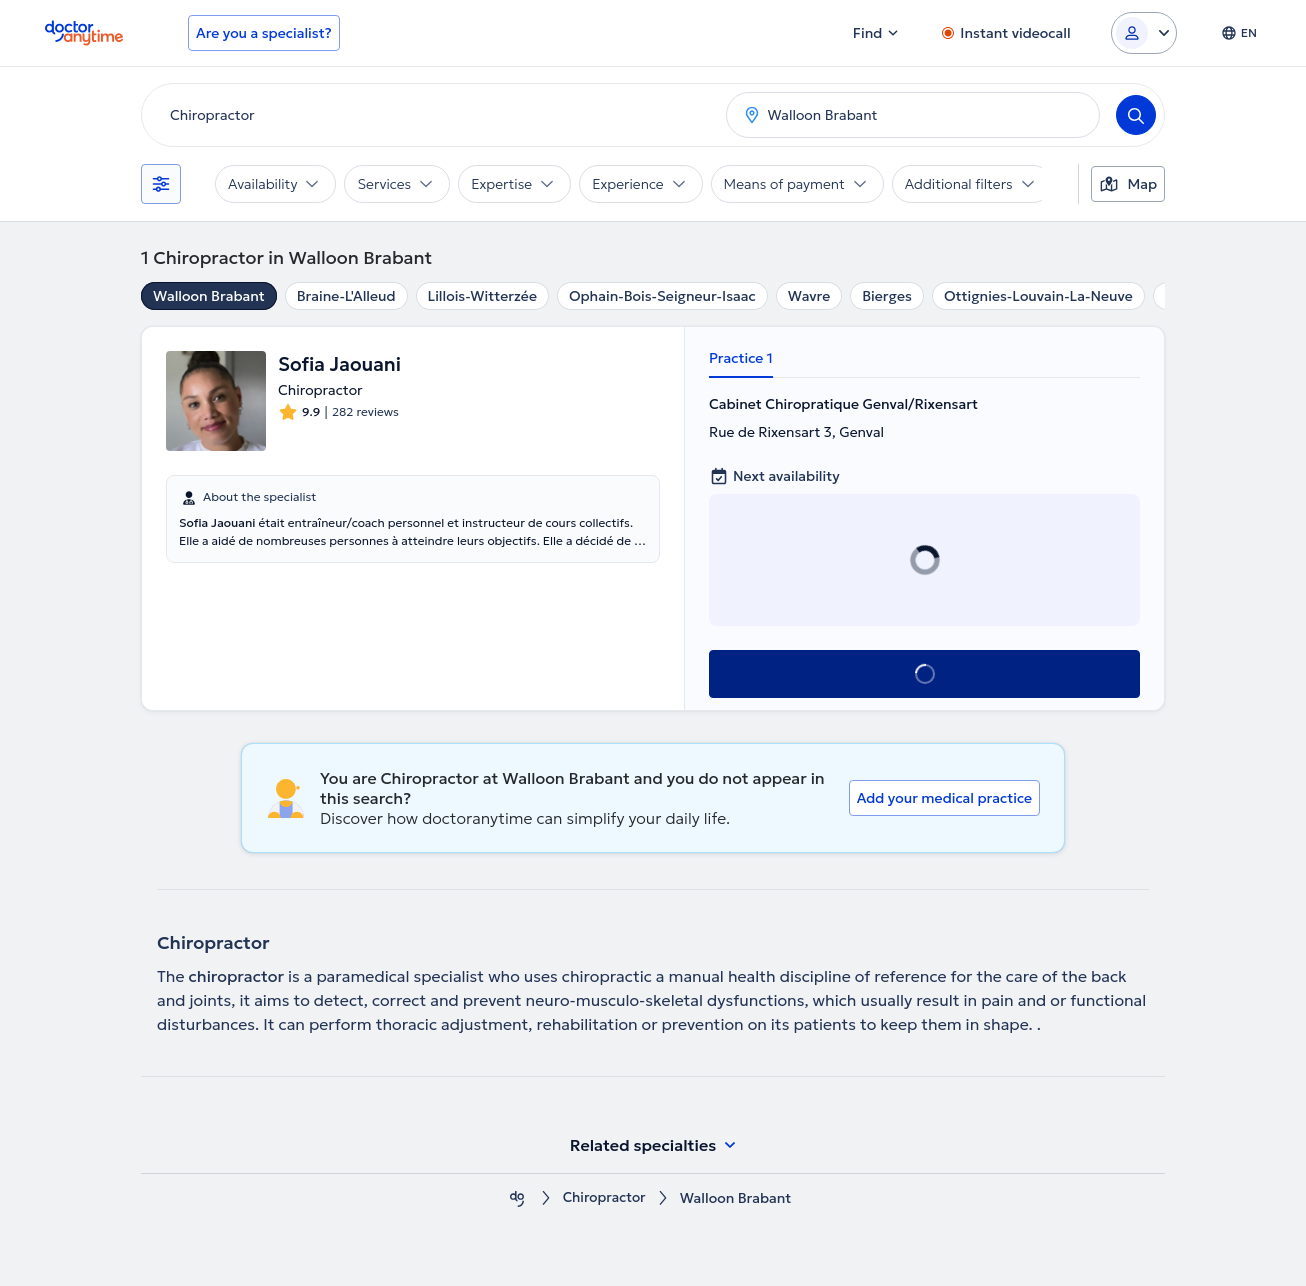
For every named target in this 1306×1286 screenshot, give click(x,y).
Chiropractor (604, 1198)
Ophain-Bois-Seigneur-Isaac (662, 296)
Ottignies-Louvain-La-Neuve (1038, 296)
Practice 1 (741, 358)
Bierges (887, 296)
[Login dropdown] (1144, 33)
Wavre (809, 296)
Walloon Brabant (209, 296)
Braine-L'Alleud (346, 296)
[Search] (1136, 115)
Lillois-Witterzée (482, 296)
